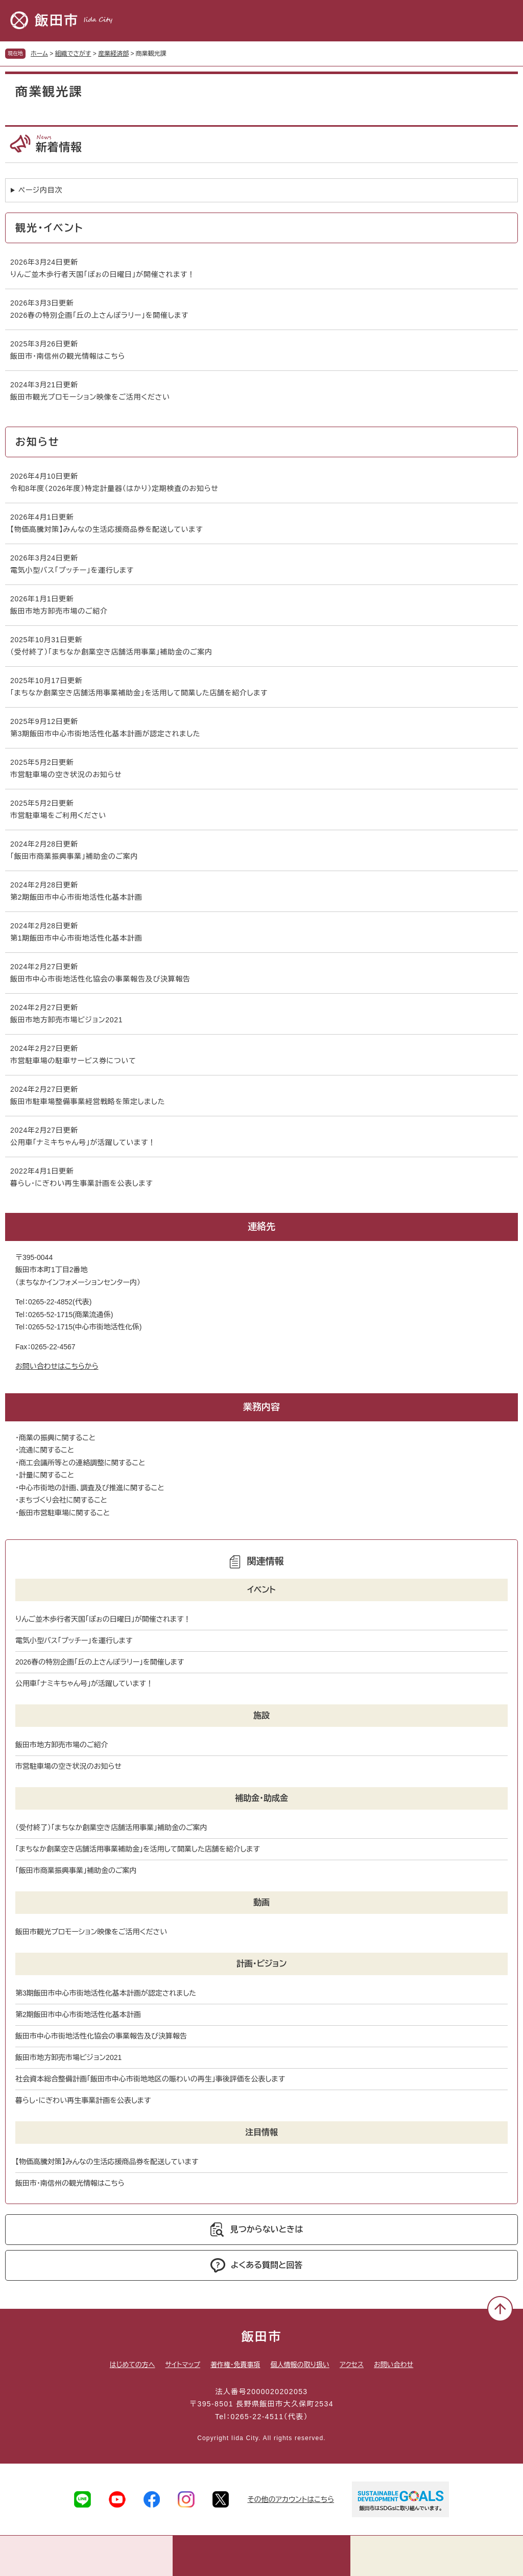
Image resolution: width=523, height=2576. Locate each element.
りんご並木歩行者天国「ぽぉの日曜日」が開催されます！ (102, 274)
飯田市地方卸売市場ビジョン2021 (66, 1020)
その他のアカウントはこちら (290, 2499)
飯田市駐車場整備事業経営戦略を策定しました (87, 1101)
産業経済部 (113, 53)
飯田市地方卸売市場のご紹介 (59, 611)
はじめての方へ (132, 2365)
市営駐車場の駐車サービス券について (73, 1061)
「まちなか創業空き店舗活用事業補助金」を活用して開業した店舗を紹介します (139, 693)
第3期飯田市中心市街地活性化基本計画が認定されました (105, 734)
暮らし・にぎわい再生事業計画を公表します (81, 1183)
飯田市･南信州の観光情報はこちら (67, 356)
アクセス (352, 2365)
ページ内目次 (40, 190)
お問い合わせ (393, 2365)
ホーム (39, 53)
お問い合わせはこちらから (57, 1366)
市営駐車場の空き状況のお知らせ (66, 774)
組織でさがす (73, 53)
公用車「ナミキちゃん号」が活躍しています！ (83, 1142)
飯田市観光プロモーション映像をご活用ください (90, 397)
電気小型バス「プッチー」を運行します (72, 570)
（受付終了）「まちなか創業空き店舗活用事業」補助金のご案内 (111, 652)
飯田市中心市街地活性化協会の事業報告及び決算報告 (100, 979)
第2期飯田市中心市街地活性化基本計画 (76, 897)
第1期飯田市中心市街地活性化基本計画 (76, 938)
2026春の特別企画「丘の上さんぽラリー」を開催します (99, 315)
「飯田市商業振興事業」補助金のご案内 (74, 856)
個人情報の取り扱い (299, 2365)
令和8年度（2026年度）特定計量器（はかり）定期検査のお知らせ (114, 488)
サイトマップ (182, 2365)
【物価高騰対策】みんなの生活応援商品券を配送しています (106, 529)
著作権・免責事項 (235, 2365)
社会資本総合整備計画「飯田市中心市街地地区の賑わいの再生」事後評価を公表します (150, 2079)
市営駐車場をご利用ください (58, 815)
